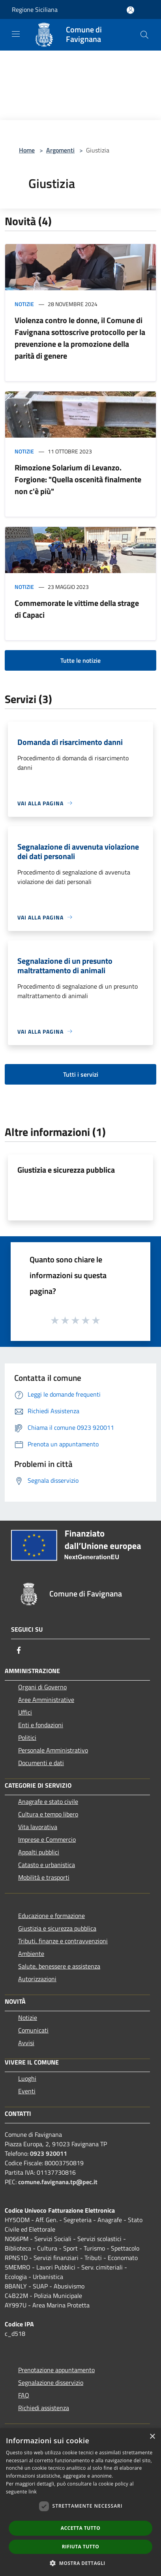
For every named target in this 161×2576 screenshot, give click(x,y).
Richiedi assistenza (43, 2407)
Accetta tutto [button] (80, 2528)
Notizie (24, 304)
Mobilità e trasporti (43, 1877)
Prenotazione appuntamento (56, 2370)
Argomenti (60, 150)
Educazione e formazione (51, 1915)
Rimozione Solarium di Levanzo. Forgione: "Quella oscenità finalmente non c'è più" (78, 479)
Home (27, 150)
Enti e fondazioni (40, 1725)
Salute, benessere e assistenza (59, 1966)
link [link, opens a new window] (32, 2491)
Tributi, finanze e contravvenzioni (63, 1941)
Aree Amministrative (46, 1699)
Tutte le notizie (80, 660)
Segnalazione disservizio (50, 2382)
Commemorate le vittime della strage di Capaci (77, 609)
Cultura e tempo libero (48, 1814)
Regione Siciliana (35, 9)
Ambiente (31, 1953)
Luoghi (27, 2078)
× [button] (152, 2437)
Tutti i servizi (80, 1074)
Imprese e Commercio (47, 1839)
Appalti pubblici (38, 1852)
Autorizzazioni (37, 1979)
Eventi (27, 2091)
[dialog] (80, 2502)
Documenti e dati (41, 1762)
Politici (27, 1737)
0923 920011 (48, 2153)
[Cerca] (144, 34)
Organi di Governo (42, 1687)
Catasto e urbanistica (46, 1864)
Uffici (25, 1712)
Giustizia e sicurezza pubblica (66, 1170)
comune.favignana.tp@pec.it (57, 2182)
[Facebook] (19, 1650)
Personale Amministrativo (53, 1750)
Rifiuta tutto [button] (80, 2546)
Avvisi (26, 2043)
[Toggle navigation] (16, 34)
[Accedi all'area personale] (130, 10)
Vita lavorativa (37, 1826)
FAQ (23, 2395)
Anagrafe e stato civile (48, 1801)
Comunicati (33, 2030)
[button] (80, 2563)
